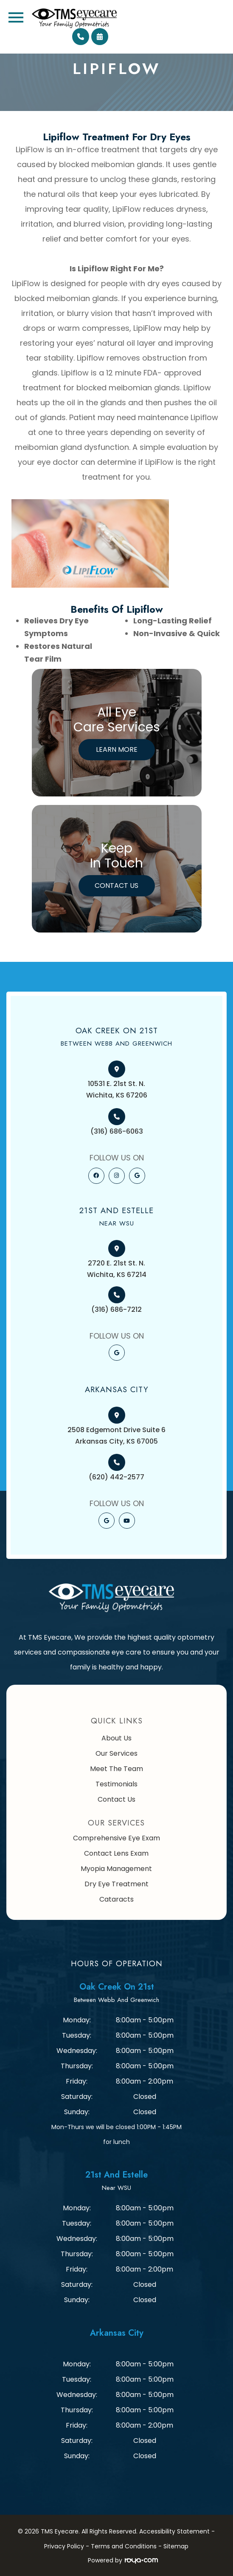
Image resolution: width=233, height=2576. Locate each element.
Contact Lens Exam (116, 1853)
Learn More (117, 749)
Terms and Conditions (124, 2546)
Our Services (116, 1753)
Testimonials (116, 1784)
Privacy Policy (64, 2546)
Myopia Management (116, 1869)
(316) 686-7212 (116, 1309)
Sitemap (175, 2546)
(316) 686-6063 (116, 1131)
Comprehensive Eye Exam (116, 1838)
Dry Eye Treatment (116, 1884)
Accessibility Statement (174, 2531)
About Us (116, 1738)
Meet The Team (116, 1769)
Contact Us (116, 885)
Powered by (123, 2560)
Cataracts (116, 1899)
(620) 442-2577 (116, 1477)
